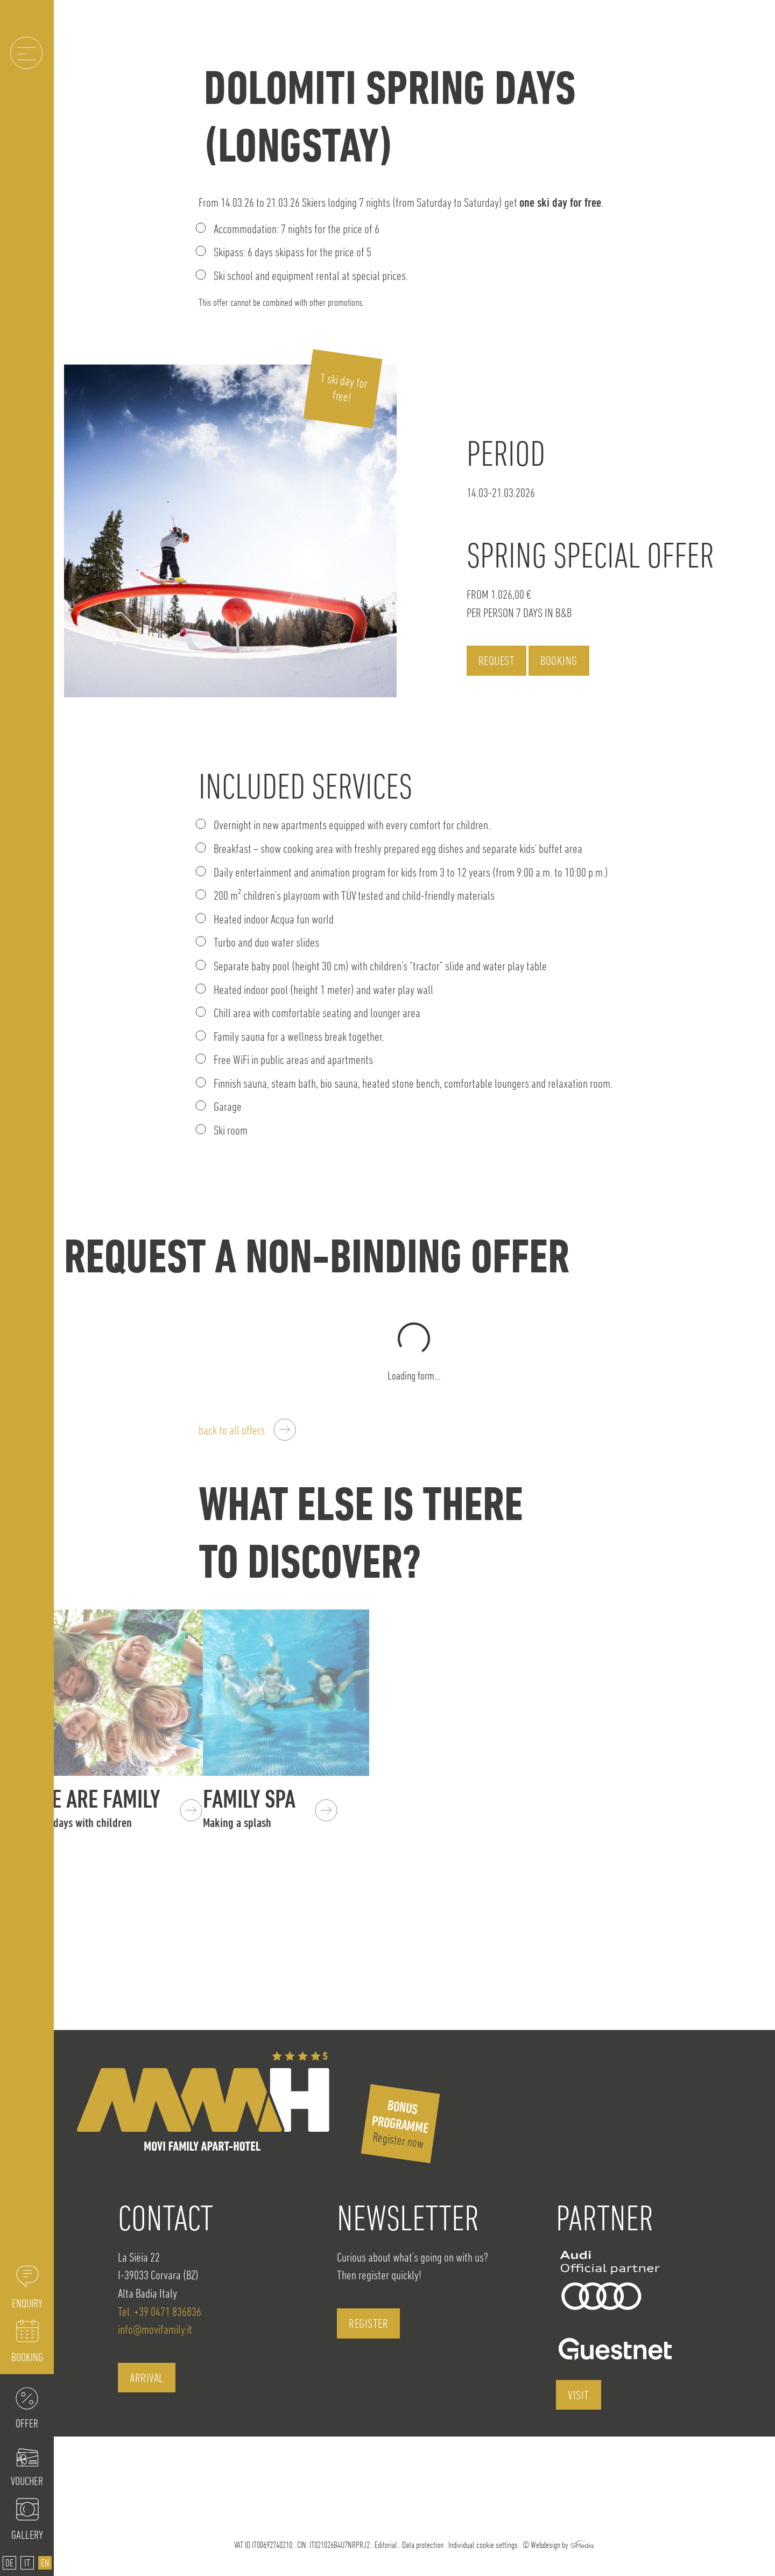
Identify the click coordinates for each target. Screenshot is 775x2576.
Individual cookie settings (483, 2544)
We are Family (122, 1807)
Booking (27, 2356)
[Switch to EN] (45, 2563)
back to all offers (232, 1430)
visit (578, 2395)
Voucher (27, 2480)
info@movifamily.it (155, 2329)
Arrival (147, 2377)
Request (496, 660)
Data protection (422, 2544)
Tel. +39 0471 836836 (159, 2311)
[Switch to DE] (9, 2563)
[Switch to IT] (27, 2563)
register (368, 2323)
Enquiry (27, 2303)
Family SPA (289, 1807)
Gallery (27, 2534)
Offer (27, 2423)
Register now (400, 2124)
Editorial (386, 2544)
